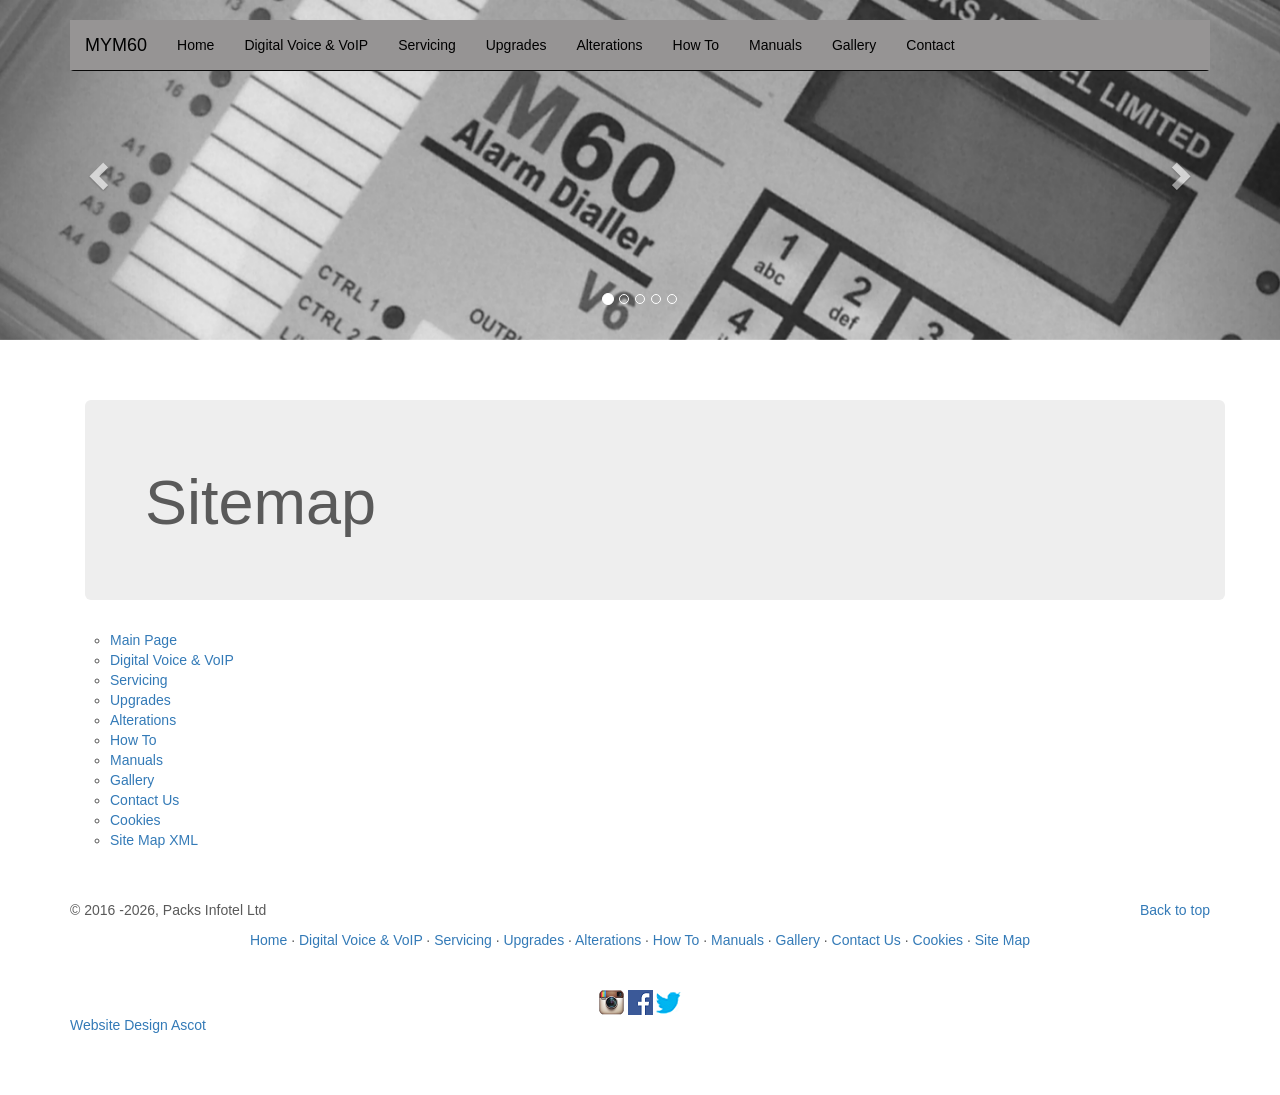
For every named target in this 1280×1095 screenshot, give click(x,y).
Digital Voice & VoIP (306, 45)
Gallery (854, 45)
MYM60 (116, 45)
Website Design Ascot (138, 1025)
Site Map (1002, 940)
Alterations (609, 45)
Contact (930, 45)
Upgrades (516, 45)
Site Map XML (154, 840)
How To (696, 45)
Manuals (775, 45)
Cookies (135, 820)
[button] (96, 170)
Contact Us (144, 800)
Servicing (427, 45)
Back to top (1175, 910)
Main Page (143, 640)
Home (195, 45)
